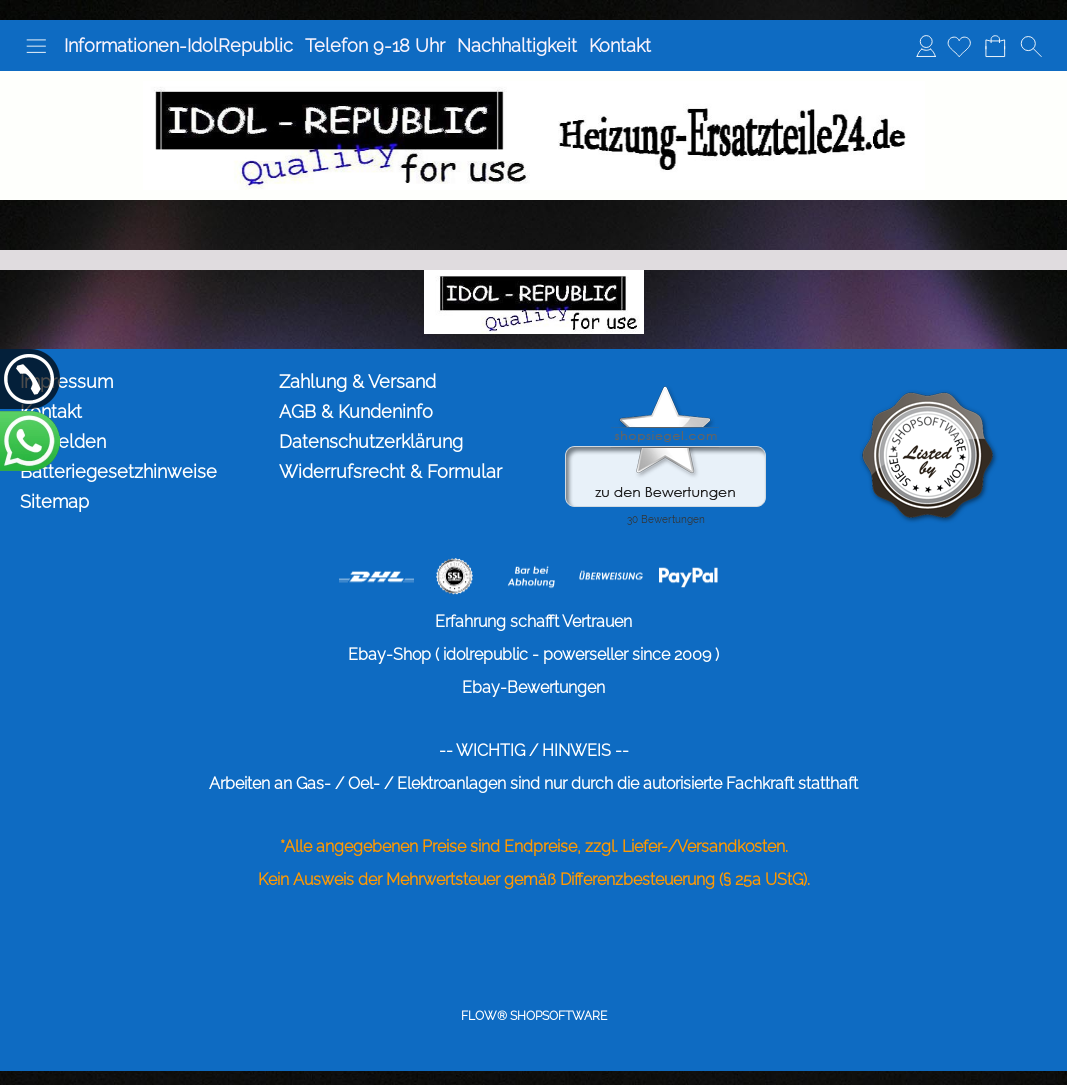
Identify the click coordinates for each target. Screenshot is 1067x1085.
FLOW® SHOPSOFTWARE (534, 1016)
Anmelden (926, 45)
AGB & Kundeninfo (356, 411)
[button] (36, 46)
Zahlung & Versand (357, 381)
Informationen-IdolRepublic (178, 45)
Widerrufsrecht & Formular (390, 471)
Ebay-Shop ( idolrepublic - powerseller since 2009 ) (533, 654)
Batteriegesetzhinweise (118, 471)
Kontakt (620, 45)
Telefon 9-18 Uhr (375, 45)
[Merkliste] (959, 46)
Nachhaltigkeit (517, 45)
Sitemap (54, 501)
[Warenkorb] (995, 46)
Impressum (66, 381)
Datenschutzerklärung (371, 441)
